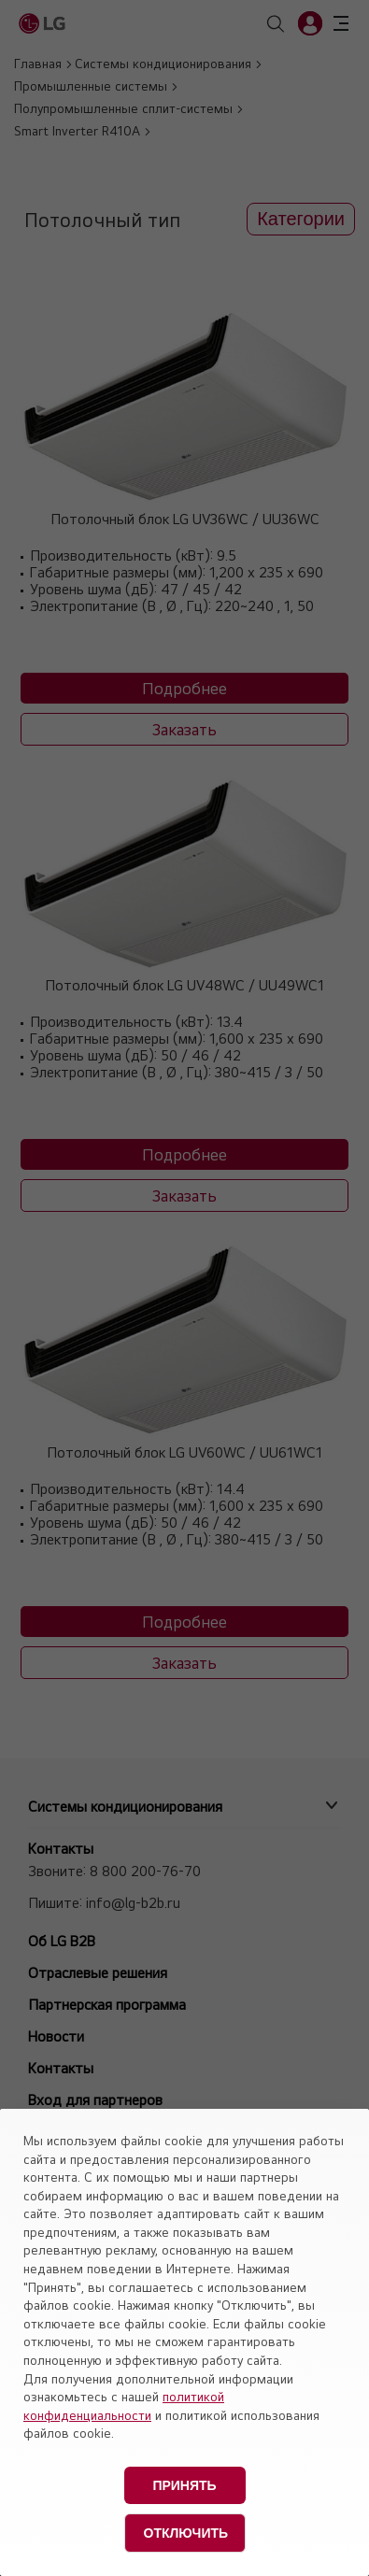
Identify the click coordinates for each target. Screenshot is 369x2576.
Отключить (186, 2533)
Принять (184, 2485)
